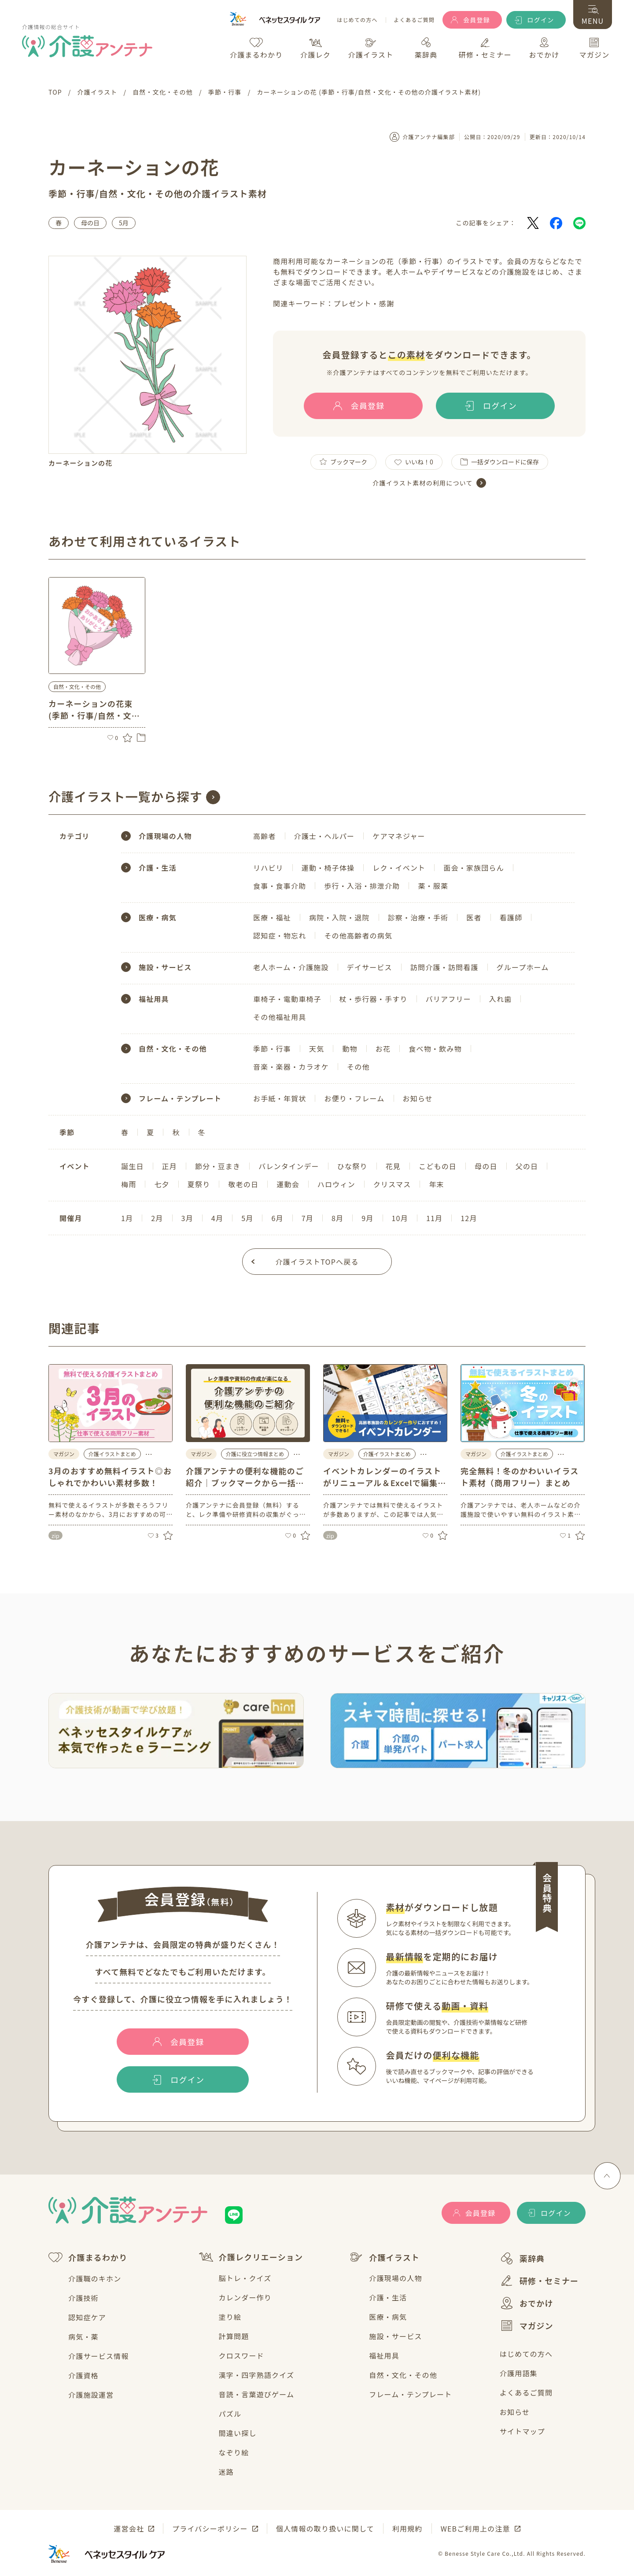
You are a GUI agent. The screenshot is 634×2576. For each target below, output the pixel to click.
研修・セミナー (539, 2280)
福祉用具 (384, 2355)
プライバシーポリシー (210, 2528)
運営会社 (129, 2528)
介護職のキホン (94, 2278)
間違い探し (238, 2433)
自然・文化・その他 (403, 2375)
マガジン (526, 2325)
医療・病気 (388, 2316)
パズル (230, 2413)
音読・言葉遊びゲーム (257, 2394)
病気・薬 (83, 2336)
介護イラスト (384, 2257)
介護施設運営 (91, 2394)
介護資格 (83, 2375)
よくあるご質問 (414, 20)
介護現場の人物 (395, 2278)
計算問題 (234, 2336)
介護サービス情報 (98, 2356)
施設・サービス (395, 2336)
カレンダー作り (245, 2297)
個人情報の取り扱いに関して (325, 2528)
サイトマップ (522, 2431)
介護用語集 (519, 2373)
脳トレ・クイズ (245, 2278)
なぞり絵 (234, 2452)
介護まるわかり (87, 2257)
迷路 (226, 2471)
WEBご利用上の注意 (475, 2528)
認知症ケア (87, 2317)
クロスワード (241, 2355)
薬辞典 (522, 2258)
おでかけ (526, 2303)
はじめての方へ (357, 20)
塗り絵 (230, 2316)
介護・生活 (388, 2297)
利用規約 (407, 2528)
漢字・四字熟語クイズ (257, 2375)
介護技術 (83, 2298)
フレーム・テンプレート (410, 2394)
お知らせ (515, 2412)
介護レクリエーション (251, 2257)
